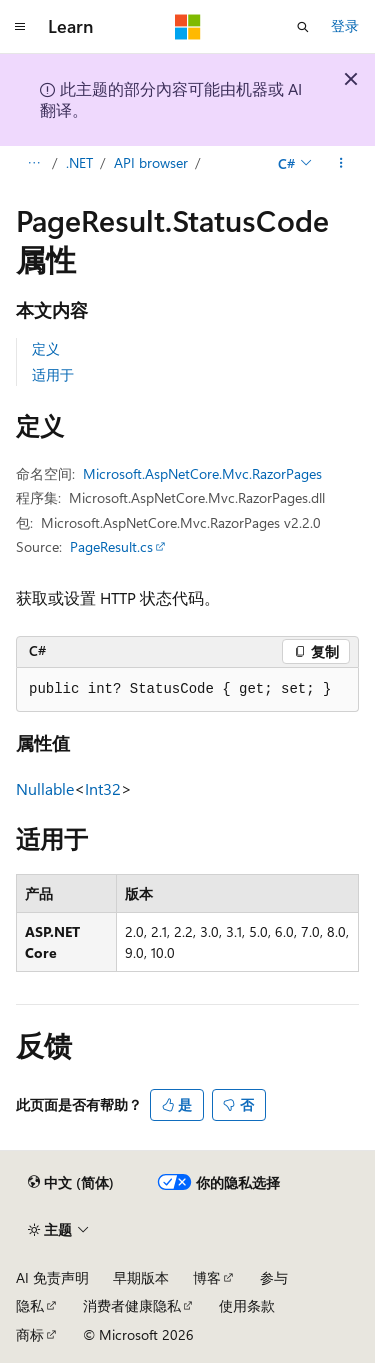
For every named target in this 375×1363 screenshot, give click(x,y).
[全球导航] (20, 27)
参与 (274, 1277)
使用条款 (247, 1305)
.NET (79, 162)
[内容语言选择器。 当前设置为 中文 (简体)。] (71, 1183)
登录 (345, 25)
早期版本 (141, 1277)
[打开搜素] (303, 27)
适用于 (53, 374)
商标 (30, 1334)
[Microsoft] (188, 27)
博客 (207, 1277)
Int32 (103, 788)
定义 (46, 348)
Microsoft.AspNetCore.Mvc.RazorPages (202, 473)
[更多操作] (341, 163)
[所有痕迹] (33, 163)
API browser (151, 162)
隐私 (30, 1305)
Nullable (45, 788)
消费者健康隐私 (132, 1305)
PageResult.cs (111, 546)
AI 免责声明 (52, 1277)
